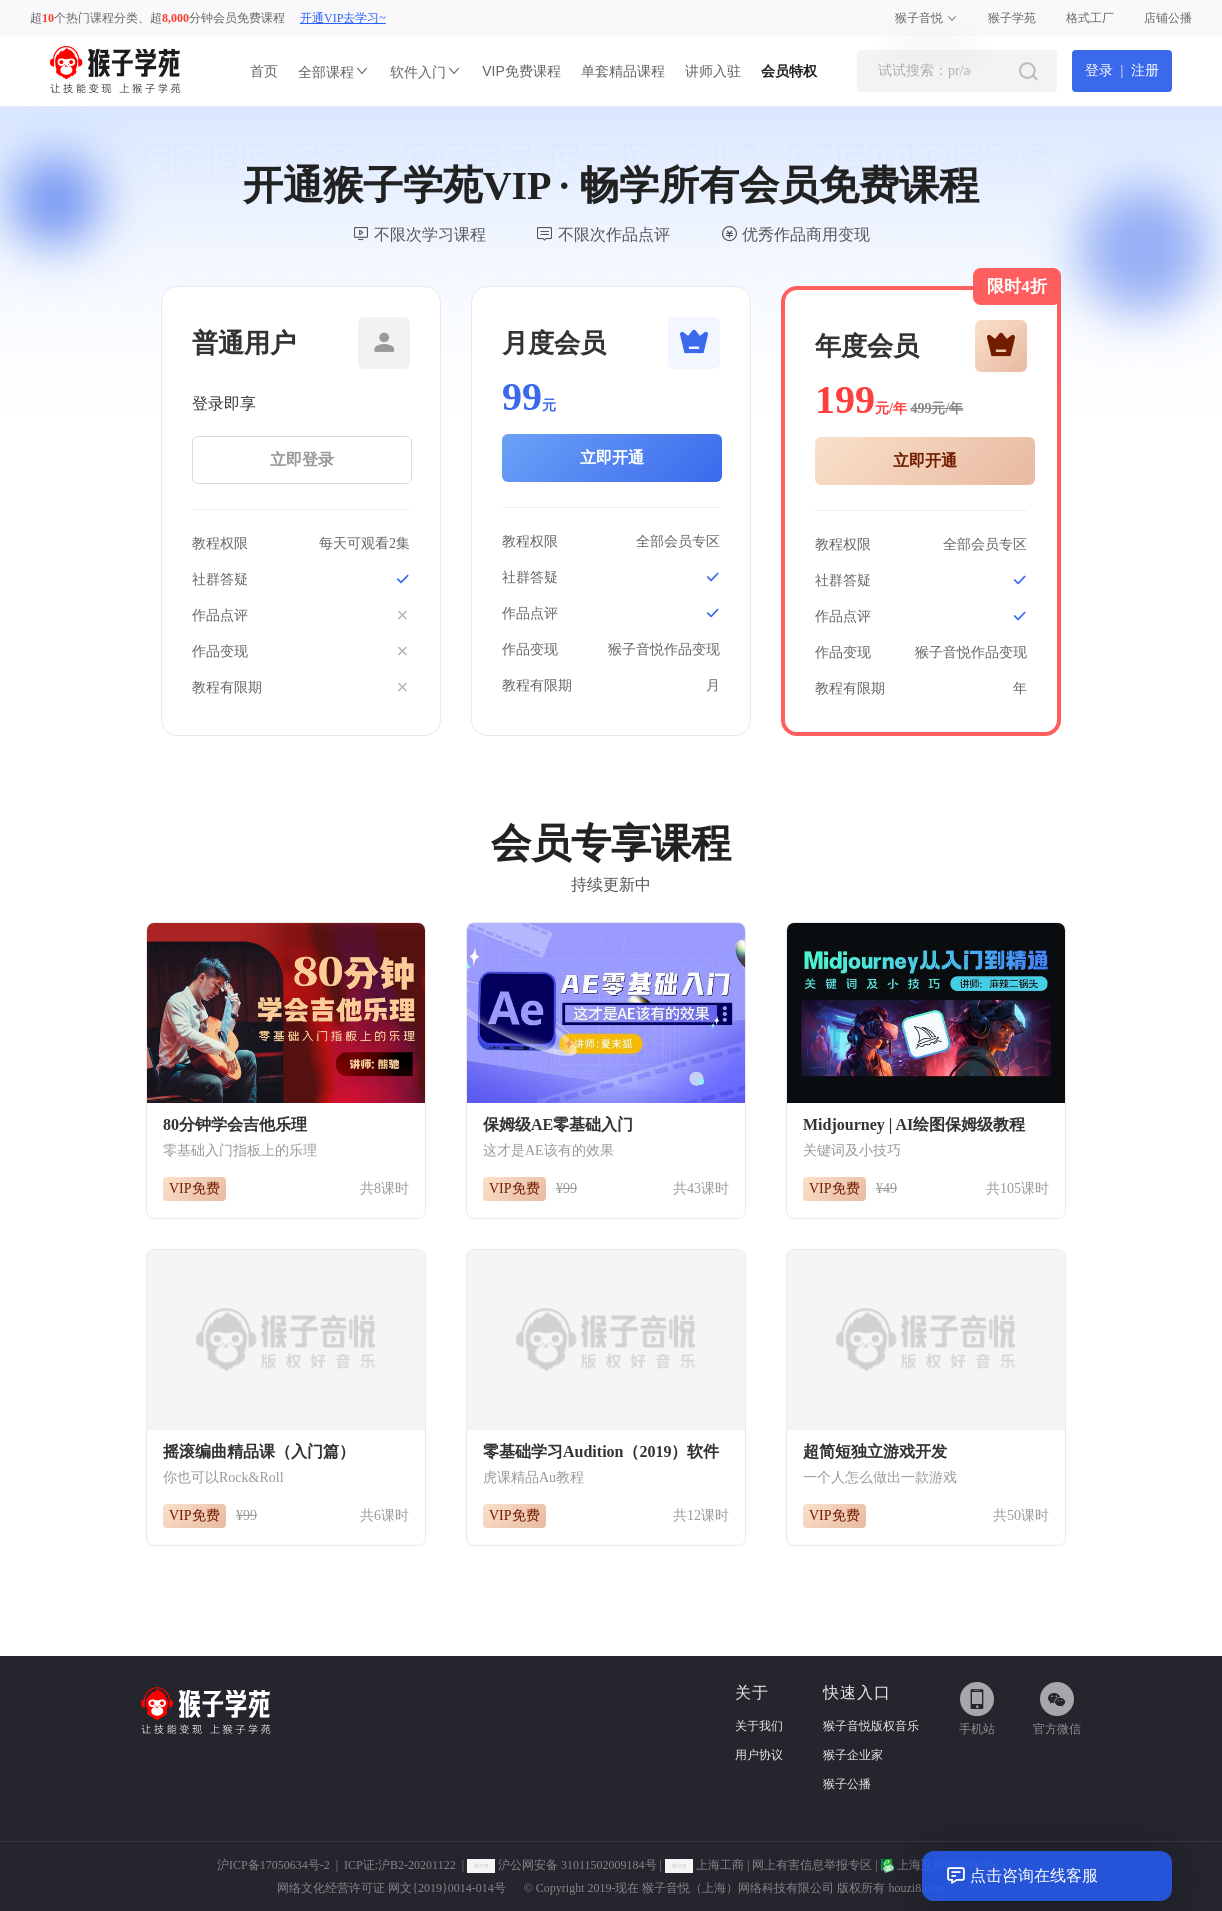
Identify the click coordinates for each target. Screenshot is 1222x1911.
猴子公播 (847, 1784)
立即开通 (612, 457)
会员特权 (789, 71)
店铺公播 (1168, 18)
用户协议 (759, 1755)
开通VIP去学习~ (343, 18)
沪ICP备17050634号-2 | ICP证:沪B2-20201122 (336, 1865)
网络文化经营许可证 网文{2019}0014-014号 (391, 1888)
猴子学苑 (1012, 18)
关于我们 (759, 1726)
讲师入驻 (713, 71)
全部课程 (334, 71)
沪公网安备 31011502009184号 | (566, 1865)
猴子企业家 (853, 1755)
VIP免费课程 (521, 71)
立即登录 (302, 459)
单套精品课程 (623, 71)
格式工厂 (1090, 18)
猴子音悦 (926, 18)
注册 (1145, 70)
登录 (1099, 70)
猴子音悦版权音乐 (871, 1726)
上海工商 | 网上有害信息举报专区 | (773, 1865)
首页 (264, 71)
